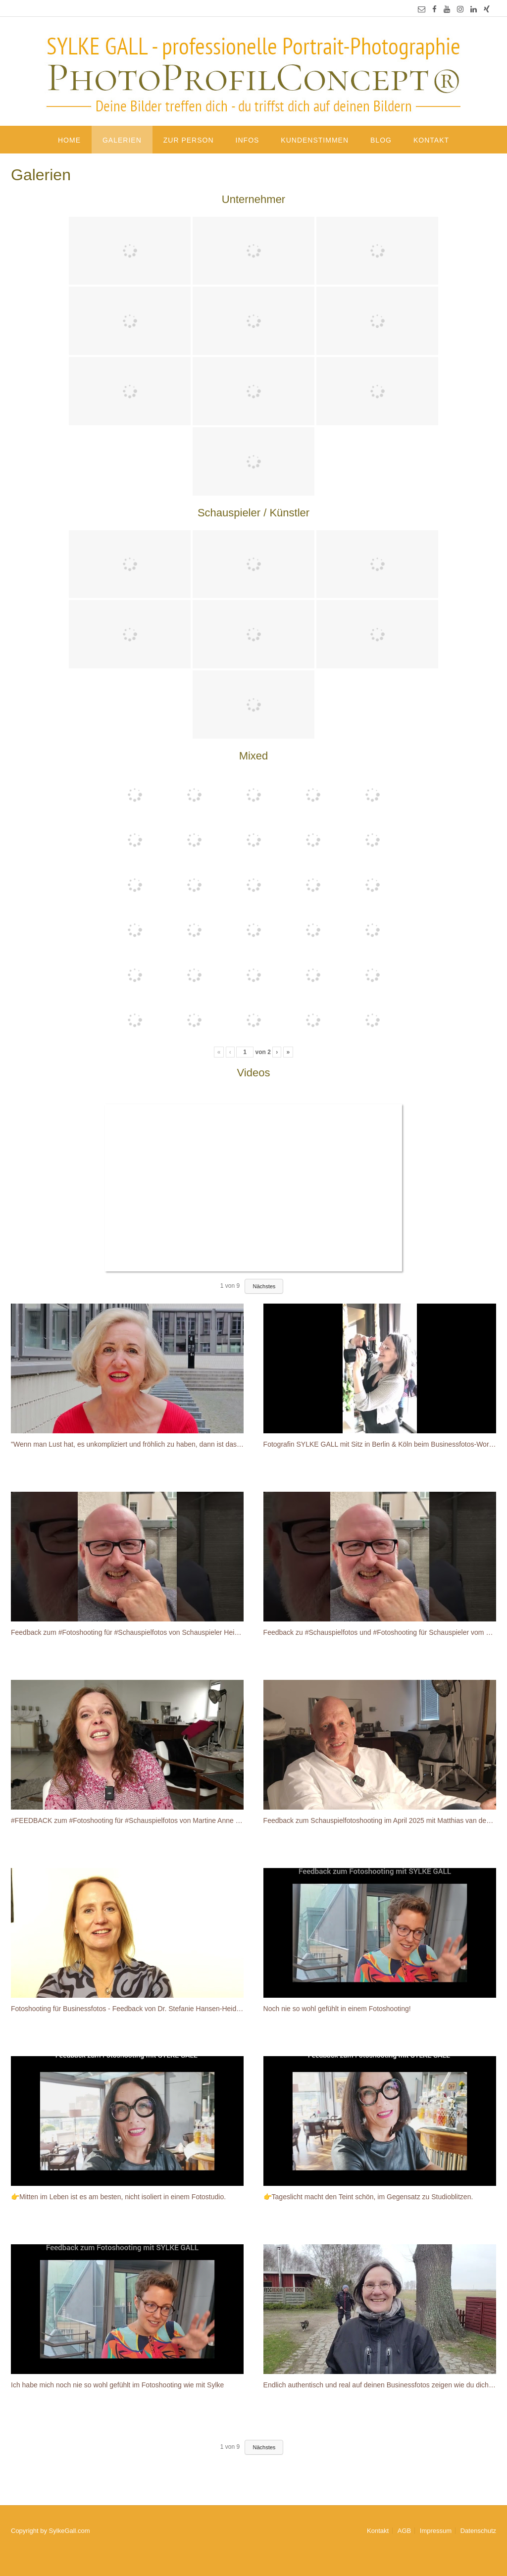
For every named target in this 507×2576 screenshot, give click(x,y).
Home (69, 140)
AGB (404, 2530)
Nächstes (264, 1286)
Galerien (122, 140)
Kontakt (431, 140)
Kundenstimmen (315, 140)
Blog (381, 140)
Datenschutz (478, 2530)
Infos (247, 140)
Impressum (436, 2530)
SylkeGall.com (69, 2530)
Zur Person (188, 140)
